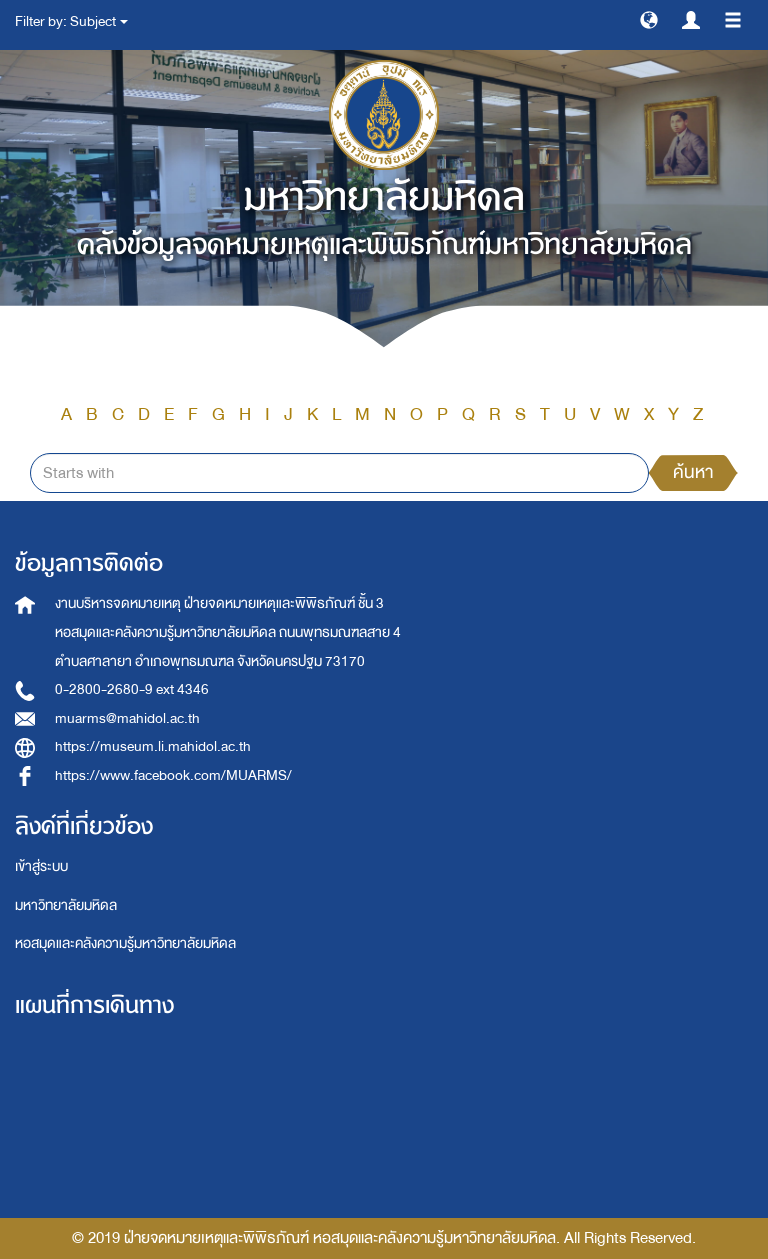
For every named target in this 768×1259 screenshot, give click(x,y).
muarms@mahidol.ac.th (127, 718)
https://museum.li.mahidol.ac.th (153, 746)
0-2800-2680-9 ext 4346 (132, 689)
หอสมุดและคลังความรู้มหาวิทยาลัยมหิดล (125, 943)
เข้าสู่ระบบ (41, 866)
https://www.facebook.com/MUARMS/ (173, 775)
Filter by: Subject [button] (71, 21)
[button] (649, 19)
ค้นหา (693, 472)
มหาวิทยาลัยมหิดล (66, 905)
